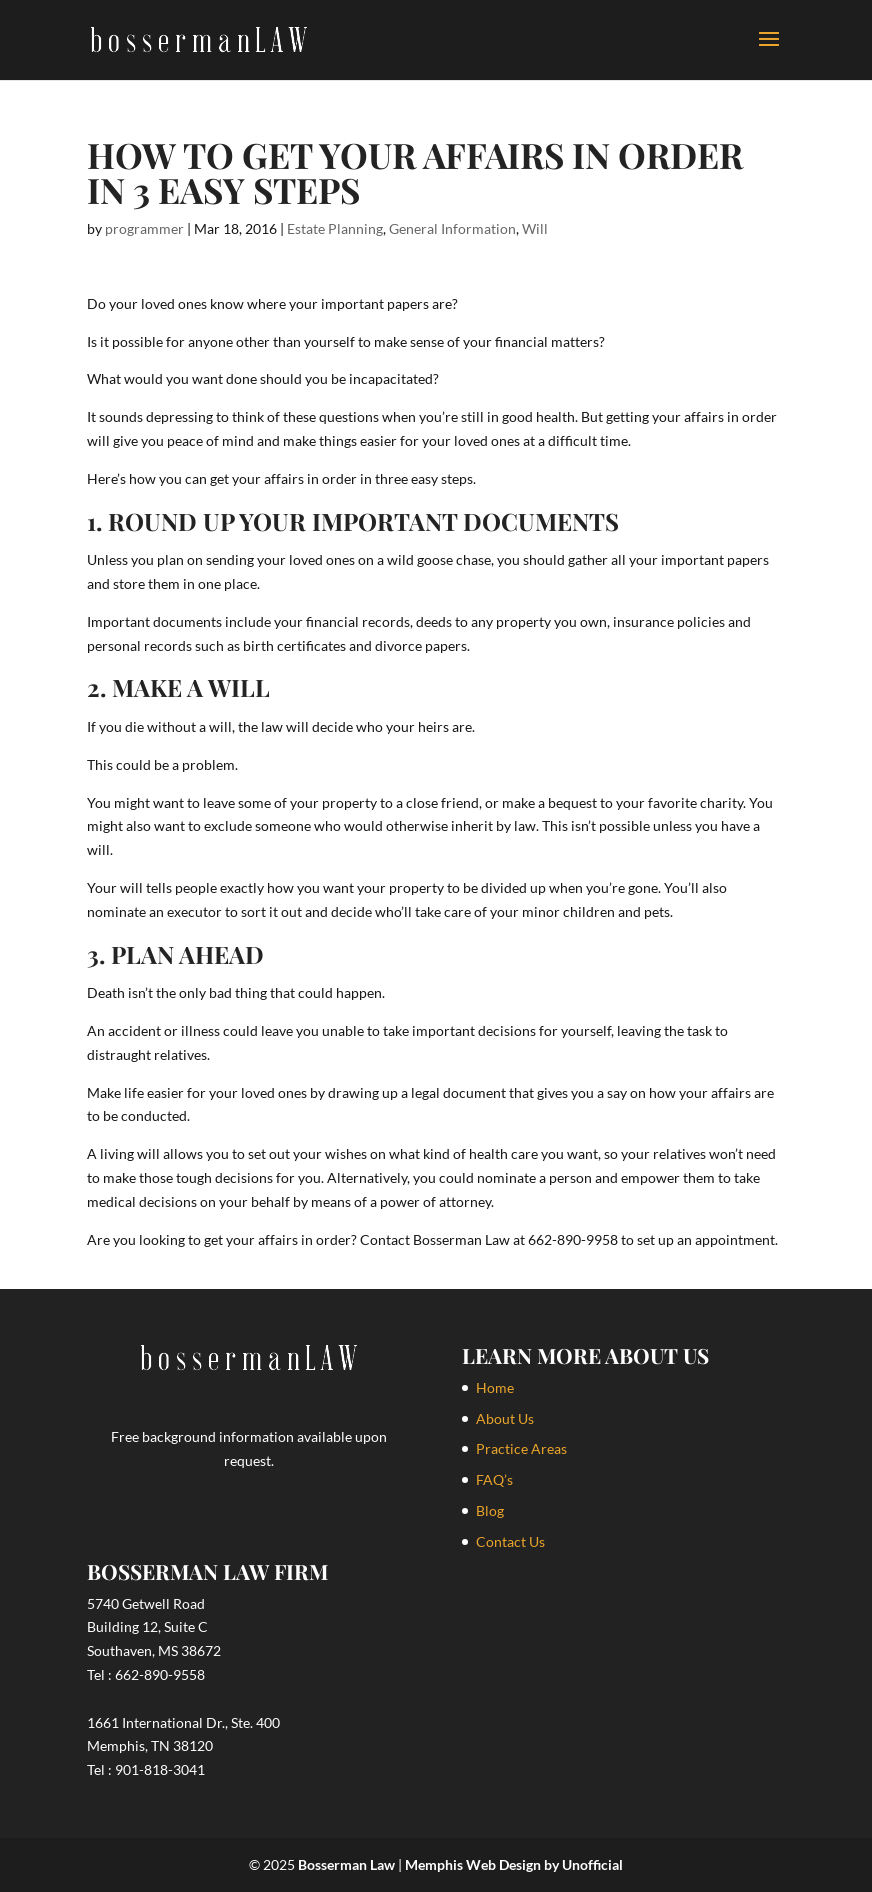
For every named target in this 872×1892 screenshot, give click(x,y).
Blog (490, 1510)
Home (495, 1387)
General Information (452, 228)
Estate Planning (335, 228)
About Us (505, 1418)
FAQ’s (494, 1479)
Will (535, 228)
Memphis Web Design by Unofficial (514, 1864)
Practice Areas (521, 1448)
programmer (144, 228)
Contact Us (510, 1541)
